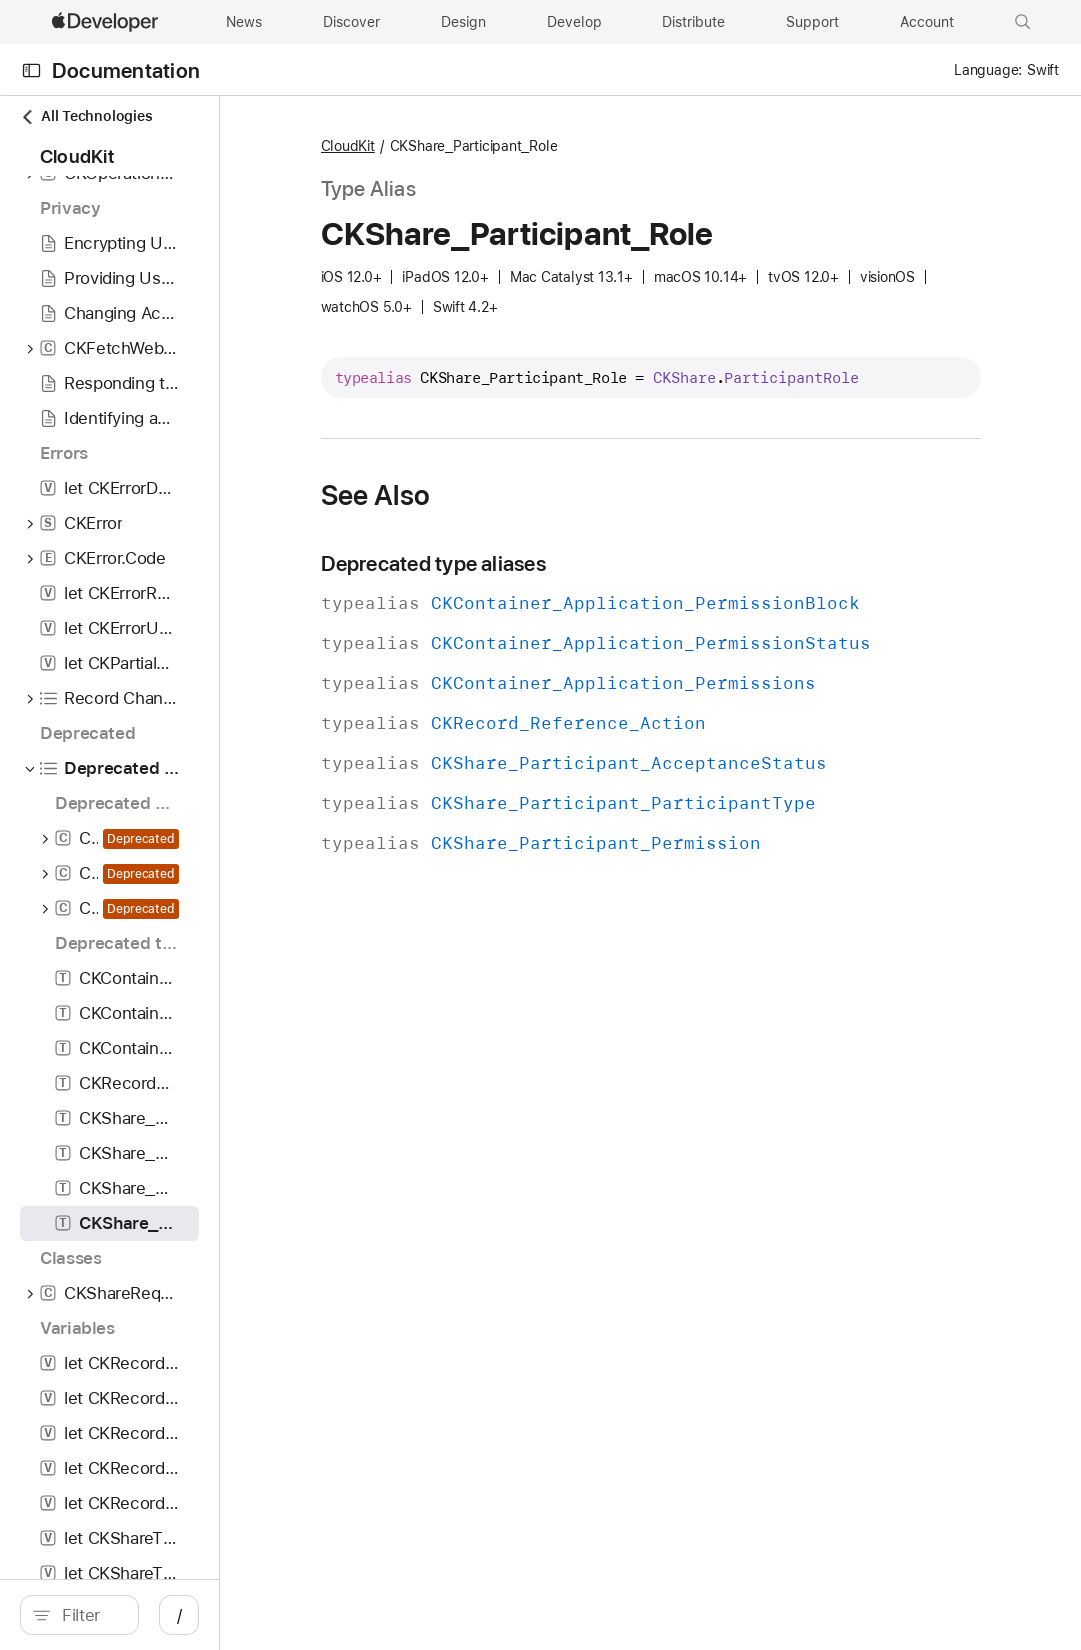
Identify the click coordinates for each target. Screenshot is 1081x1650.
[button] (1023, 22)
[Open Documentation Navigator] (31, 70)
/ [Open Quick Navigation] (359, 1615)
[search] (169, 1615)
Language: (988, 70)
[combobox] (180, 1615)
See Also (535, 521)
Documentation (126, 70)
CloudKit (507, 147)
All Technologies (86, 116)
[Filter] (180, 1615)
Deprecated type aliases (592, 589)
